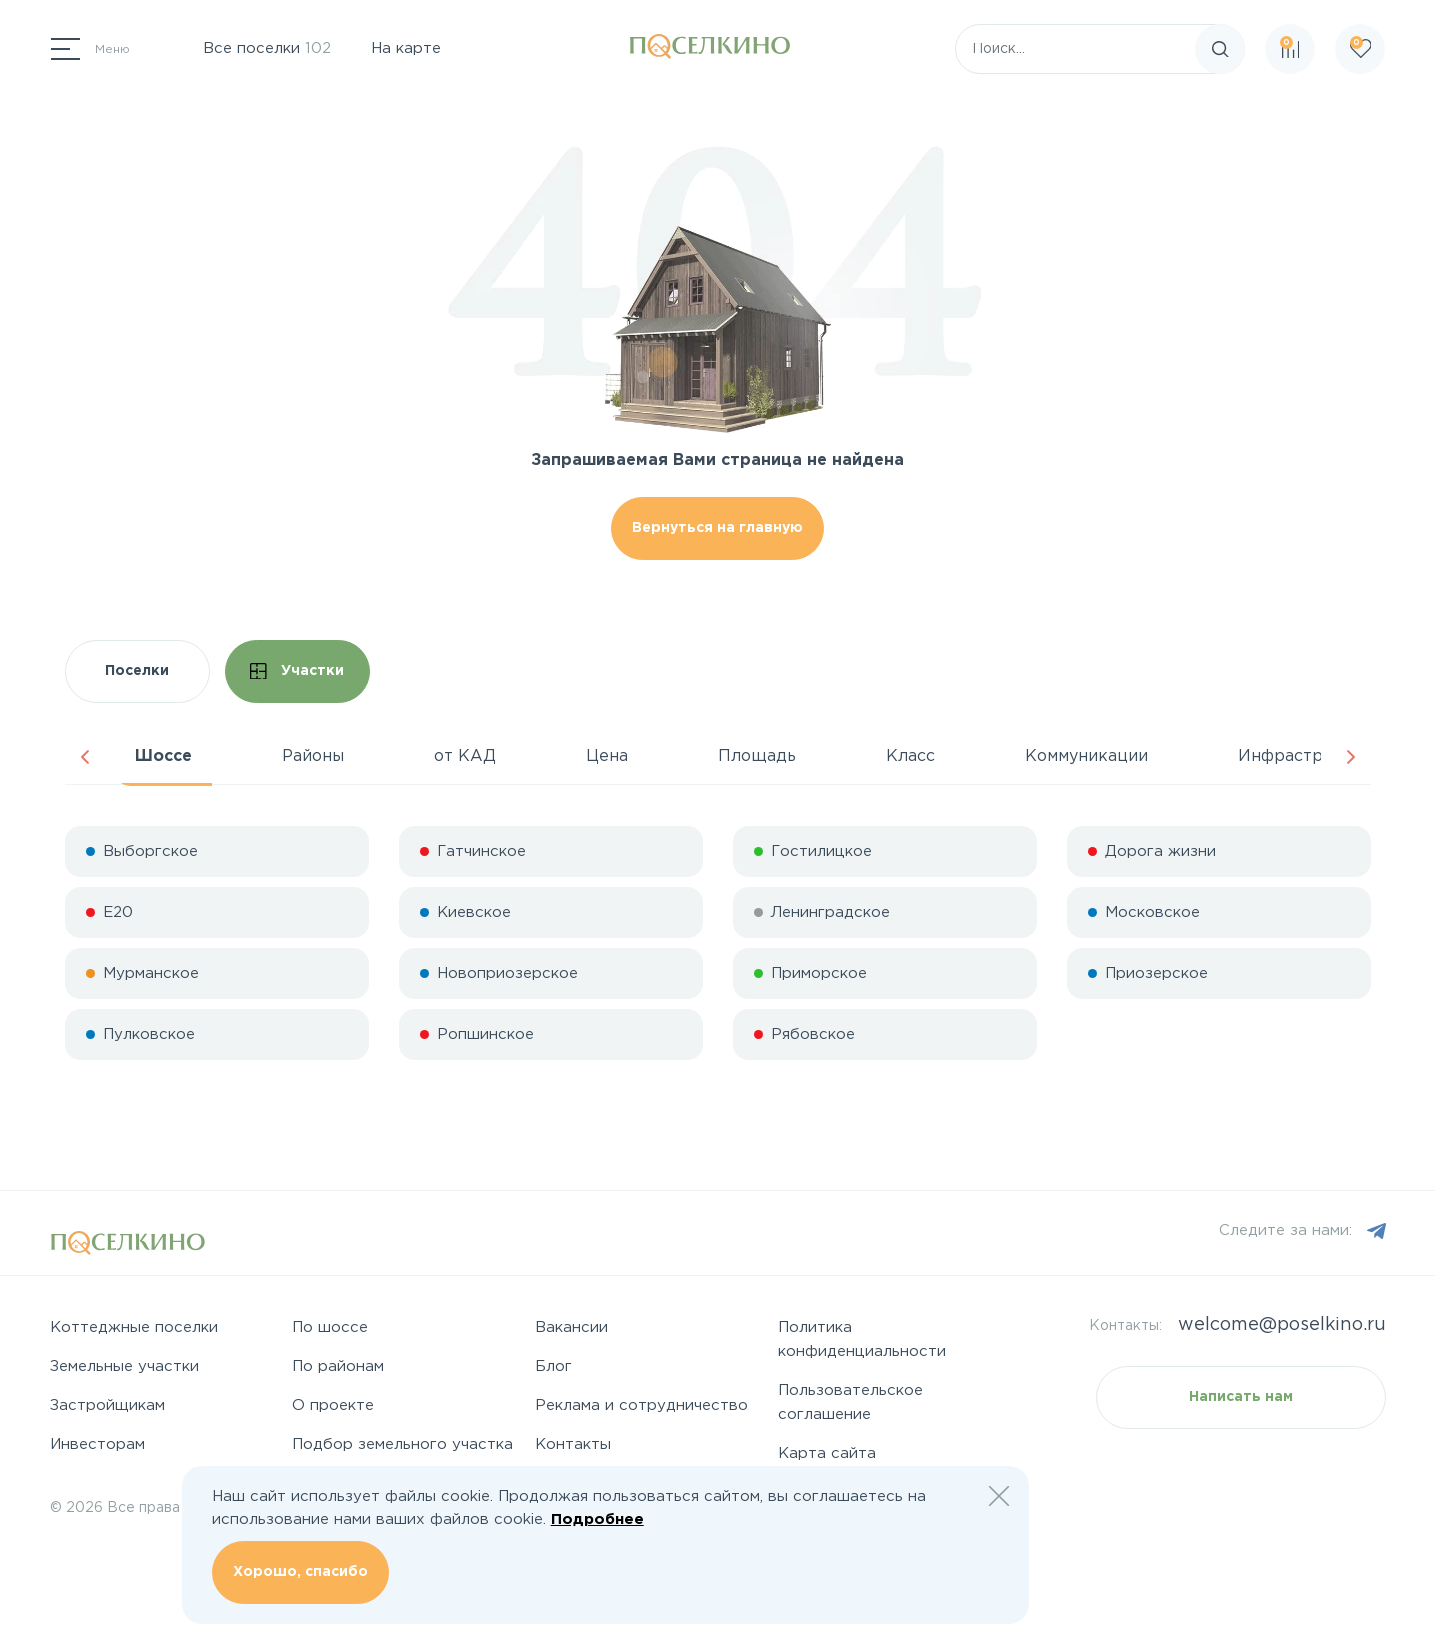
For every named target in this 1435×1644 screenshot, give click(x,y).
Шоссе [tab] (163, 756)
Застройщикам (107, 1405)
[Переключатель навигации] (90, 49)
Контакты (573, 1444)
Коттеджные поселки (134, 1327)
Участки (297, 671)
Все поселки (267, 48)
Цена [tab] (607, 756)
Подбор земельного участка (402, 1444)
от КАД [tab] (465, 756)
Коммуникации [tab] (1086, 756)
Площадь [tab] (757, 756)
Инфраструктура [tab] (1309, 756)
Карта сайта (827, 1453)
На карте (406, 48)
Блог (553, 1366)
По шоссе (330, 1327)
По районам (338, 1366)
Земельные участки (124, 1366)
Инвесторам (97, 1444)
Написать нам (1241, 1397)
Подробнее (597, 1519)
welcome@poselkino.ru (1282, 1325)
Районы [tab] (313, 756)
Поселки (137, 671)
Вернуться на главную (717, 528)
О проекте (333, 1405)
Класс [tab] (910, 756)
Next (1351, 757)
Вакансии (571, 1327)
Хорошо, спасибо (300, 1572)
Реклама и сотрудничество (641, 1405)
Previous (85, 757)
